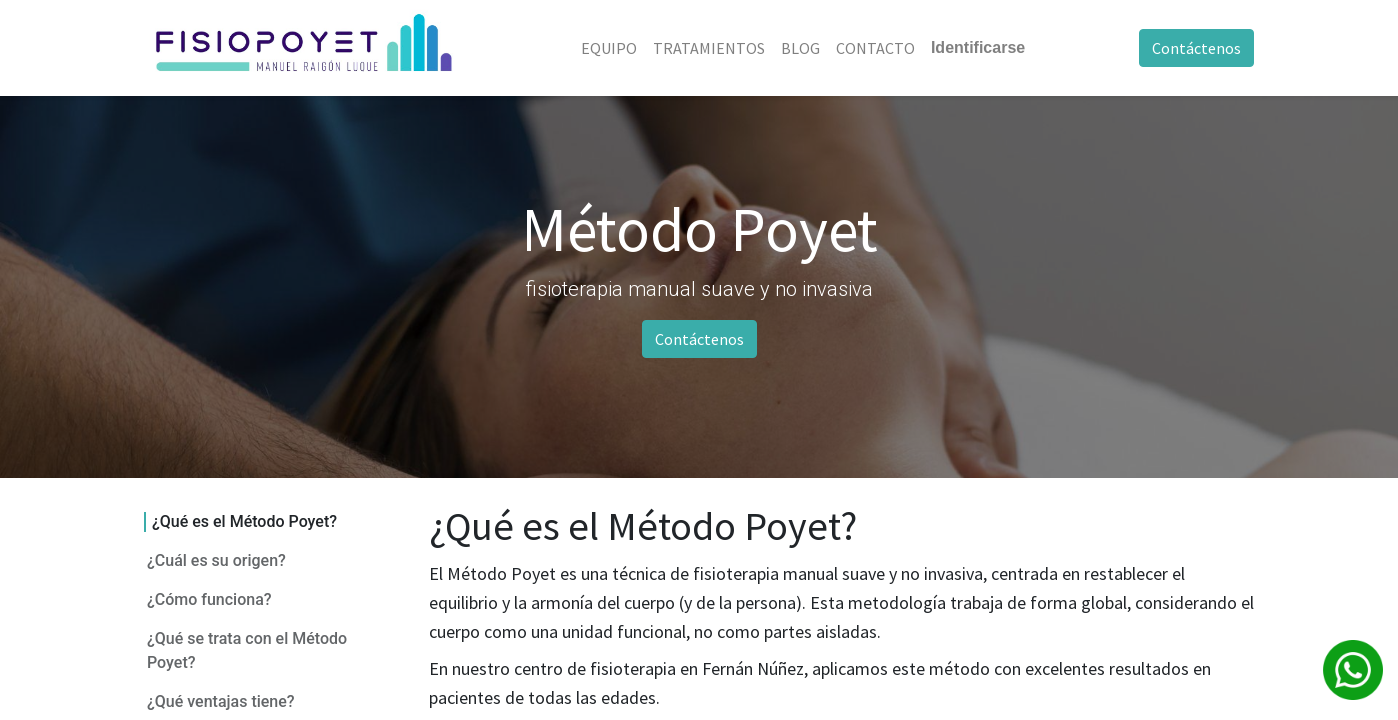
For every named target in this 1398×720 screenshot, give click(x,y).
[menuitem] (609, 48)
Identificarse (978, 47)
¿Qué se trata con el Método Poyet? (247, 650)
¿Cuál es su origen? (216, 560)
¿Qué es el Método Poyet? (244, 521)
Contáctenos (1196, 48)
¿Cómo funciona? (209, 599)
